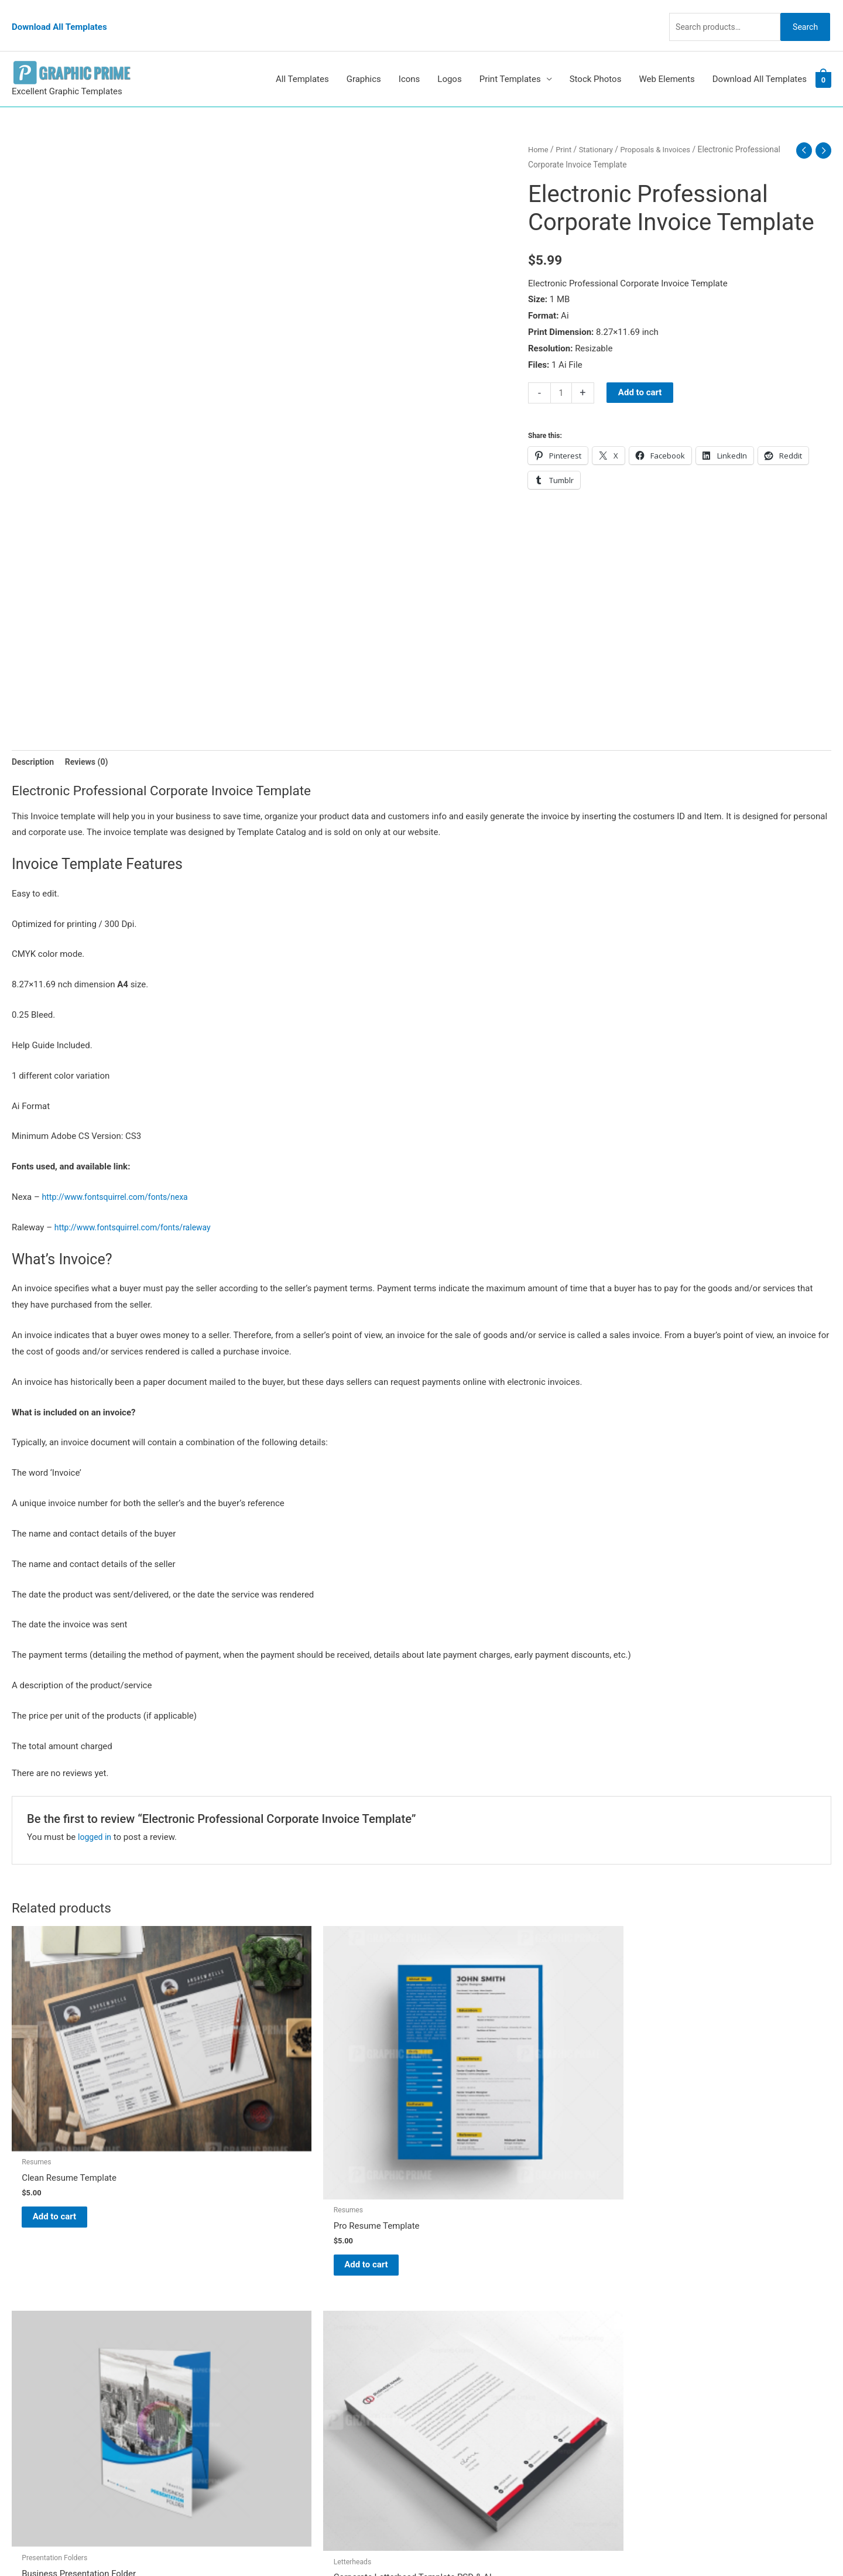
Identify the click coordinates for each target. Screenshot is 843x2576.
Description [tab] (34, 740)
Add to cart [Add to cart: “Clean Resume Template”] (68, 2121)
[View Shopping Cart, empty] (823, 58)
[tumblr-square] (37, 2311)
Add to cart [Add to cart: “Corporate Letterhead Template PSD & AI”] (691, 2131)
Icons (409, 57)
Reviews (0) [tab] (91, 740)
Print (565, 127)
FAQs (443, 2334)
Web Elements (666, 57)
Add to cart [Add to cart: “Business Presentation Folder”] (483, 2129)
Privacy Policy (460, 2384)
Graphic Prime (460, 2285)
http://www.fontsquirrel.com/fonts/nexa (120, 1177)
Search (800, 14)
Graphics (364, 57)
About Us (451, 2318)
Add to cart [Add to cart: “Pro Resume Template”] (275, 2153)
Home (539, 127)
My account (456, 2351)
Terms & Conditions (471, 2399)
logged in (96, 1817)
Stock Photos (596, 57)
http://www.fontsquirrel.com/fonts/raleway (138, 1207)
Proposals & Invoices (662, 127)
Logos (449, 57)
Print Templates (510, 57)
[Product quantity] (561, 371)
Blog (442, 2302)
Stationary (599, 127)
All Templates (302, 57)
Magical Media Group (639, 2544)
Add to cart (641, 370)
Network (526, 2544)
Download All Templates (59, 14)
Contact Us (455, 2367)
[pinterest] (41, 2288)
